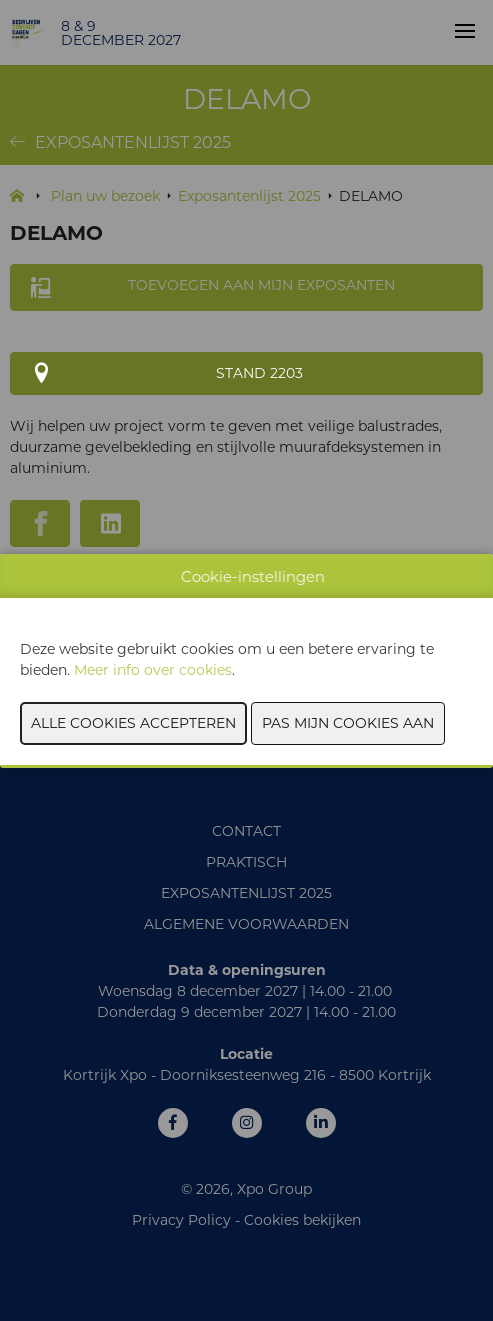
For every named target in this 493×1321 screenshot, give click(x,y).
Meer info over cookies (153, 670)
